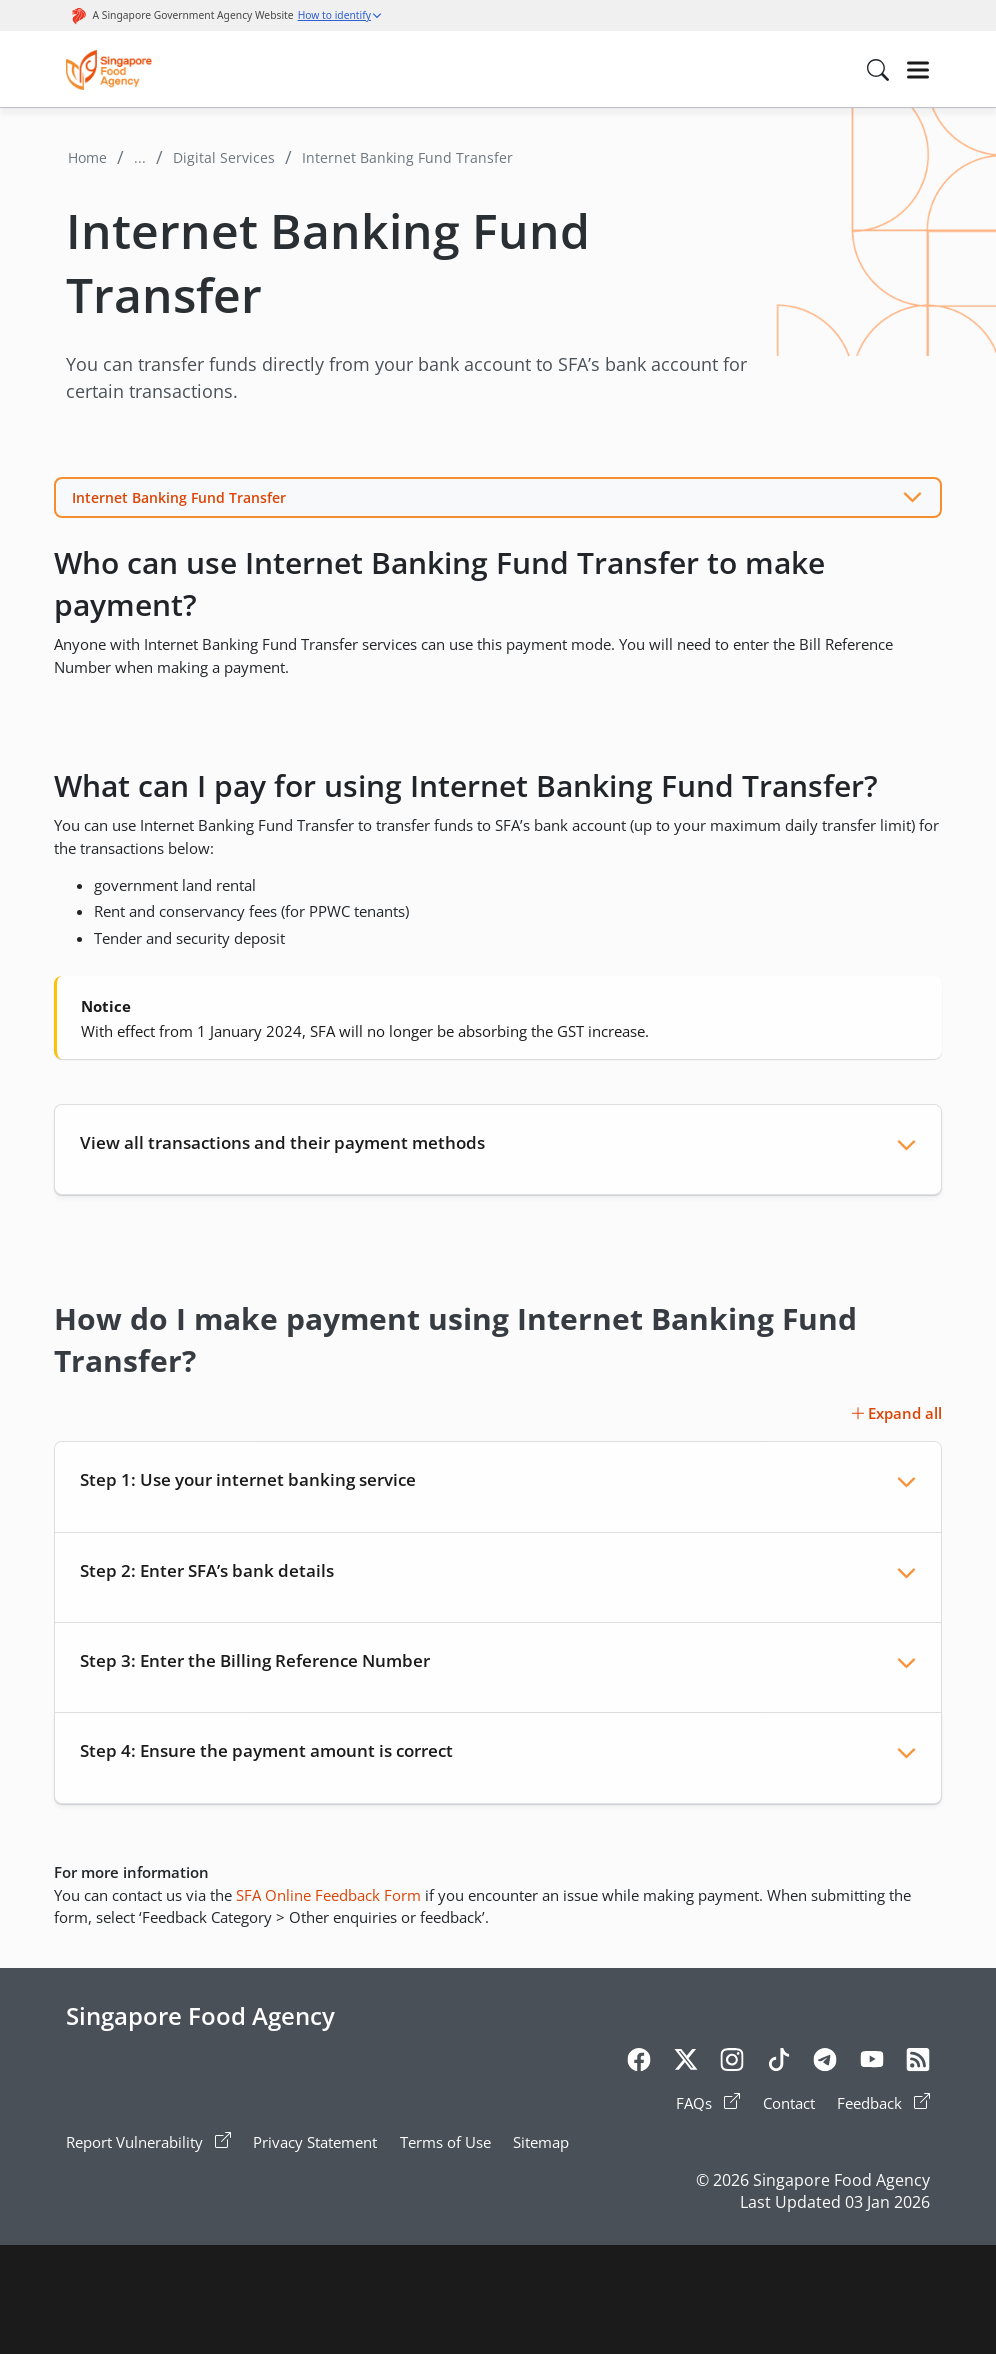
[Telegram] (825, 2063)
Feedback (883, 2103)
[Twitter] (686, 2063)
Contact (789, 2103)
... (140, 157)
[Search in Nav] (878, 70)
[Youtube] (872, 2063)
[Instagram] (732, 2063)
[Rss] (918, 2063)
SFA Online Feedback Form (328, 1895)
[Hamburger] (918, 70)
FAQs (708, 2103)
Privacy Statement (315, 2142)
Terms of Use (445, 2142)
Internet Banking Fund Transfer (179, 497)
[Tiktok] (779, 2063)
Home (87, 157)
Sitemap (541, 2142)
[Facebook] (639, 2063)
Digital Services (224, 157)
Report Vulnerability (148, 2142)
